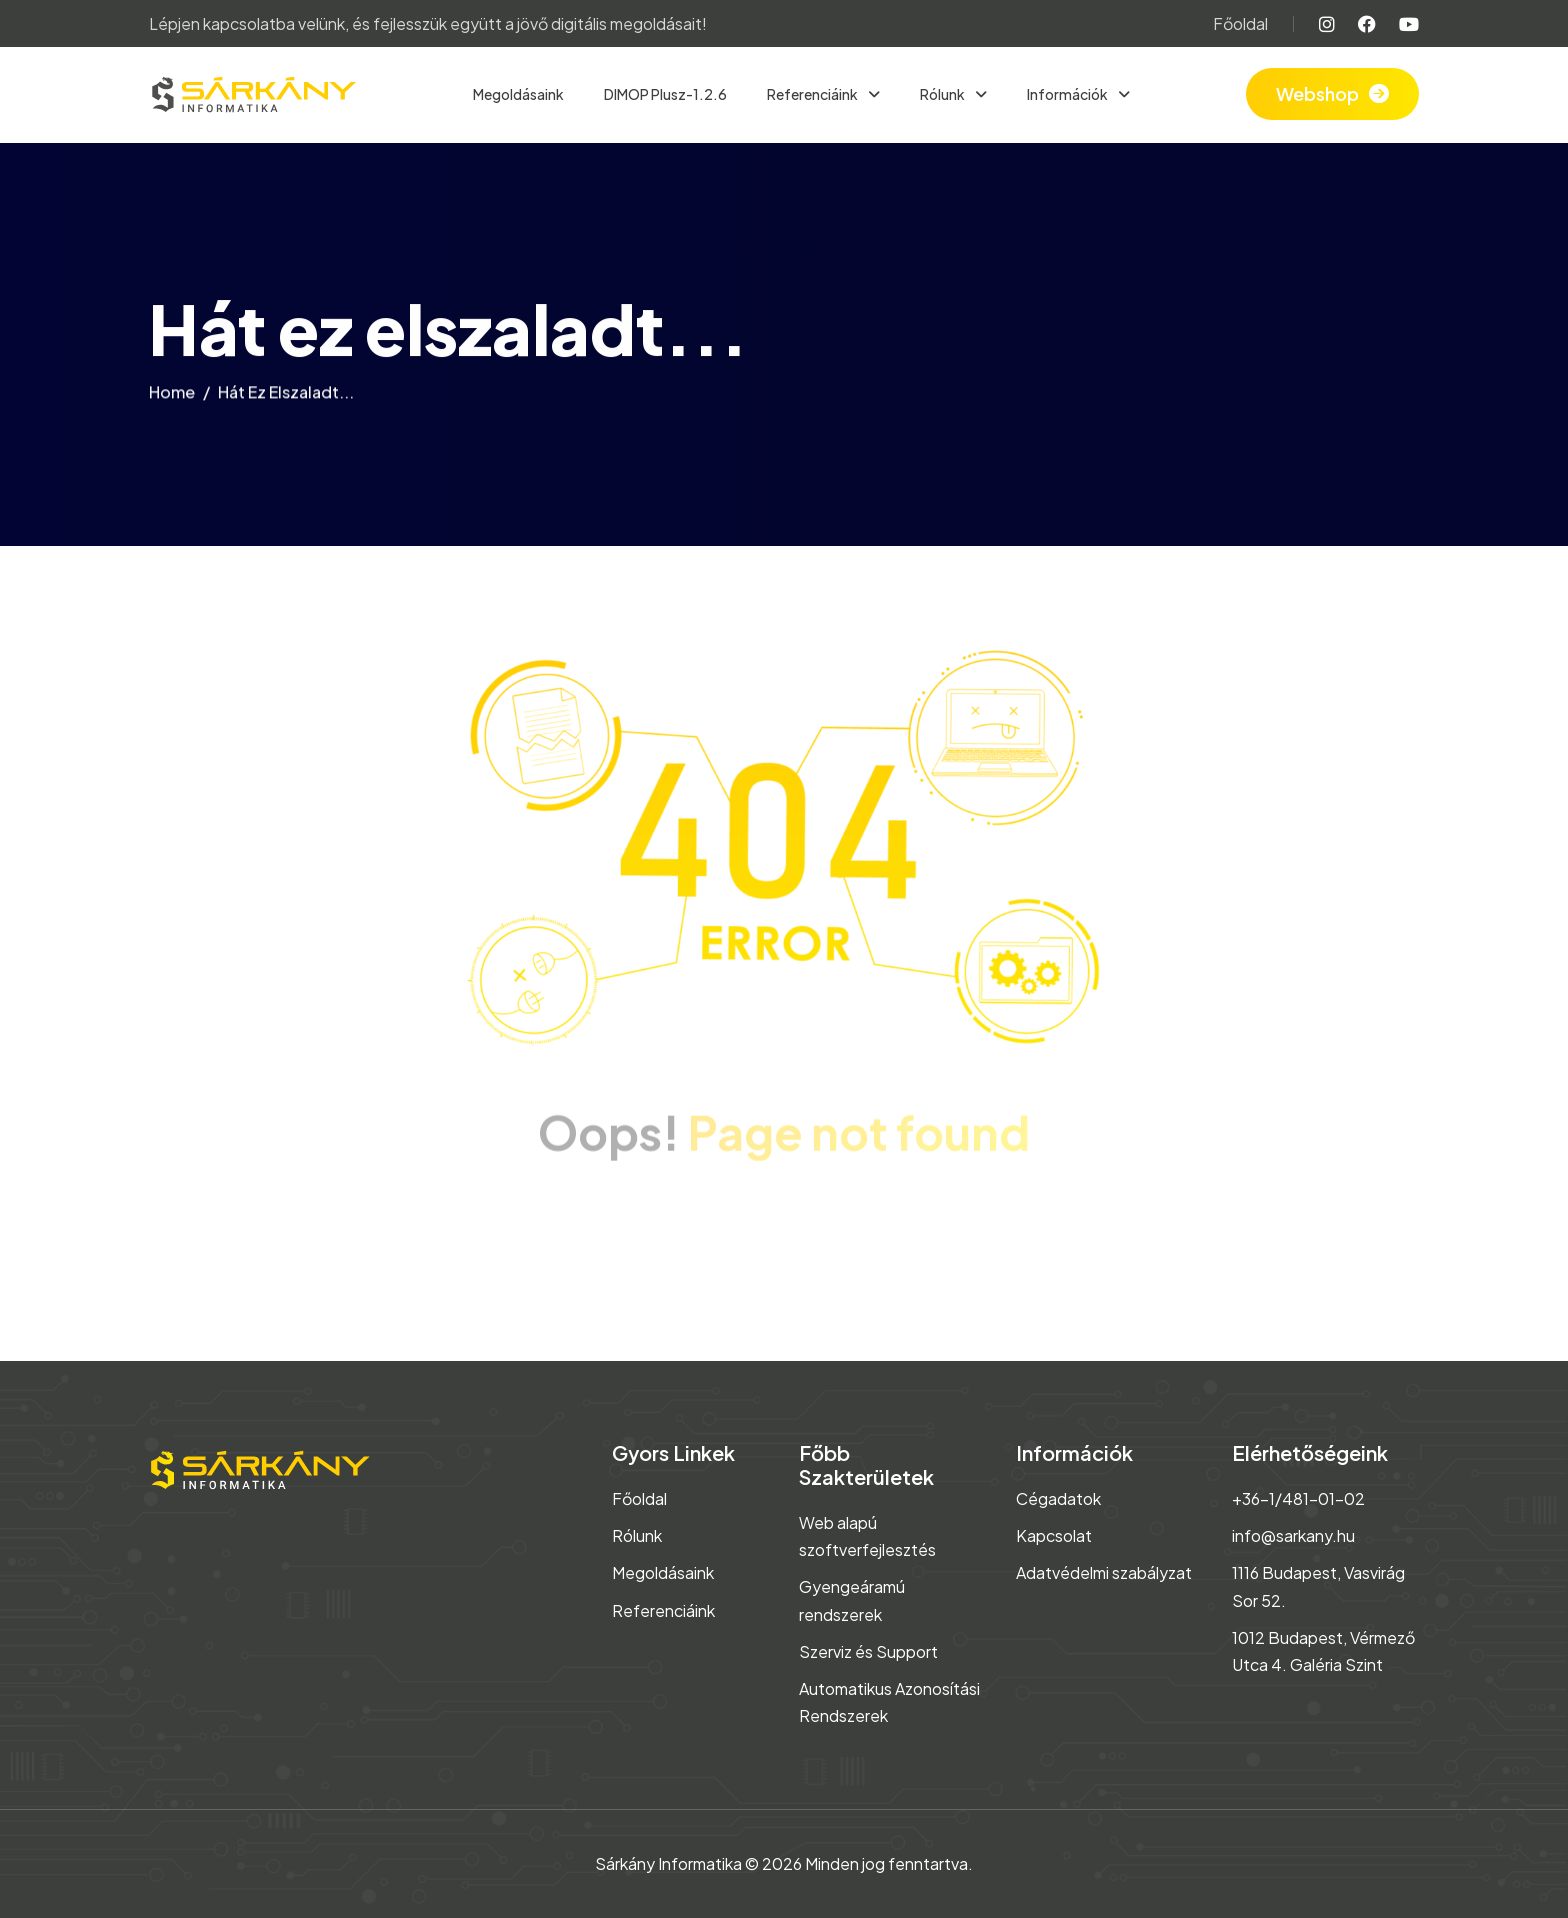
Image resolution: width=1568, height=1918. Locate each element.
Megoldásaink (518, 94)
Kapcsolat (1054, 1535)
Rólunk (943, 94)
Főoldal (1240, 23)
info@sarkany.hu (1293, 1535)
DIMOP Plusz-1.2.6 (665, 94)
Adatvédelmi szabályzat (1104, 1572)
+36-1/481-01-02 (1298, 1498)
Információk (1068, 94)
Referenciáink (813, 94)
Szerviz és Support (868, 1651)
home (172, 396)
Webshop (1317, 93)
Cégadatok (1058, 1498)
